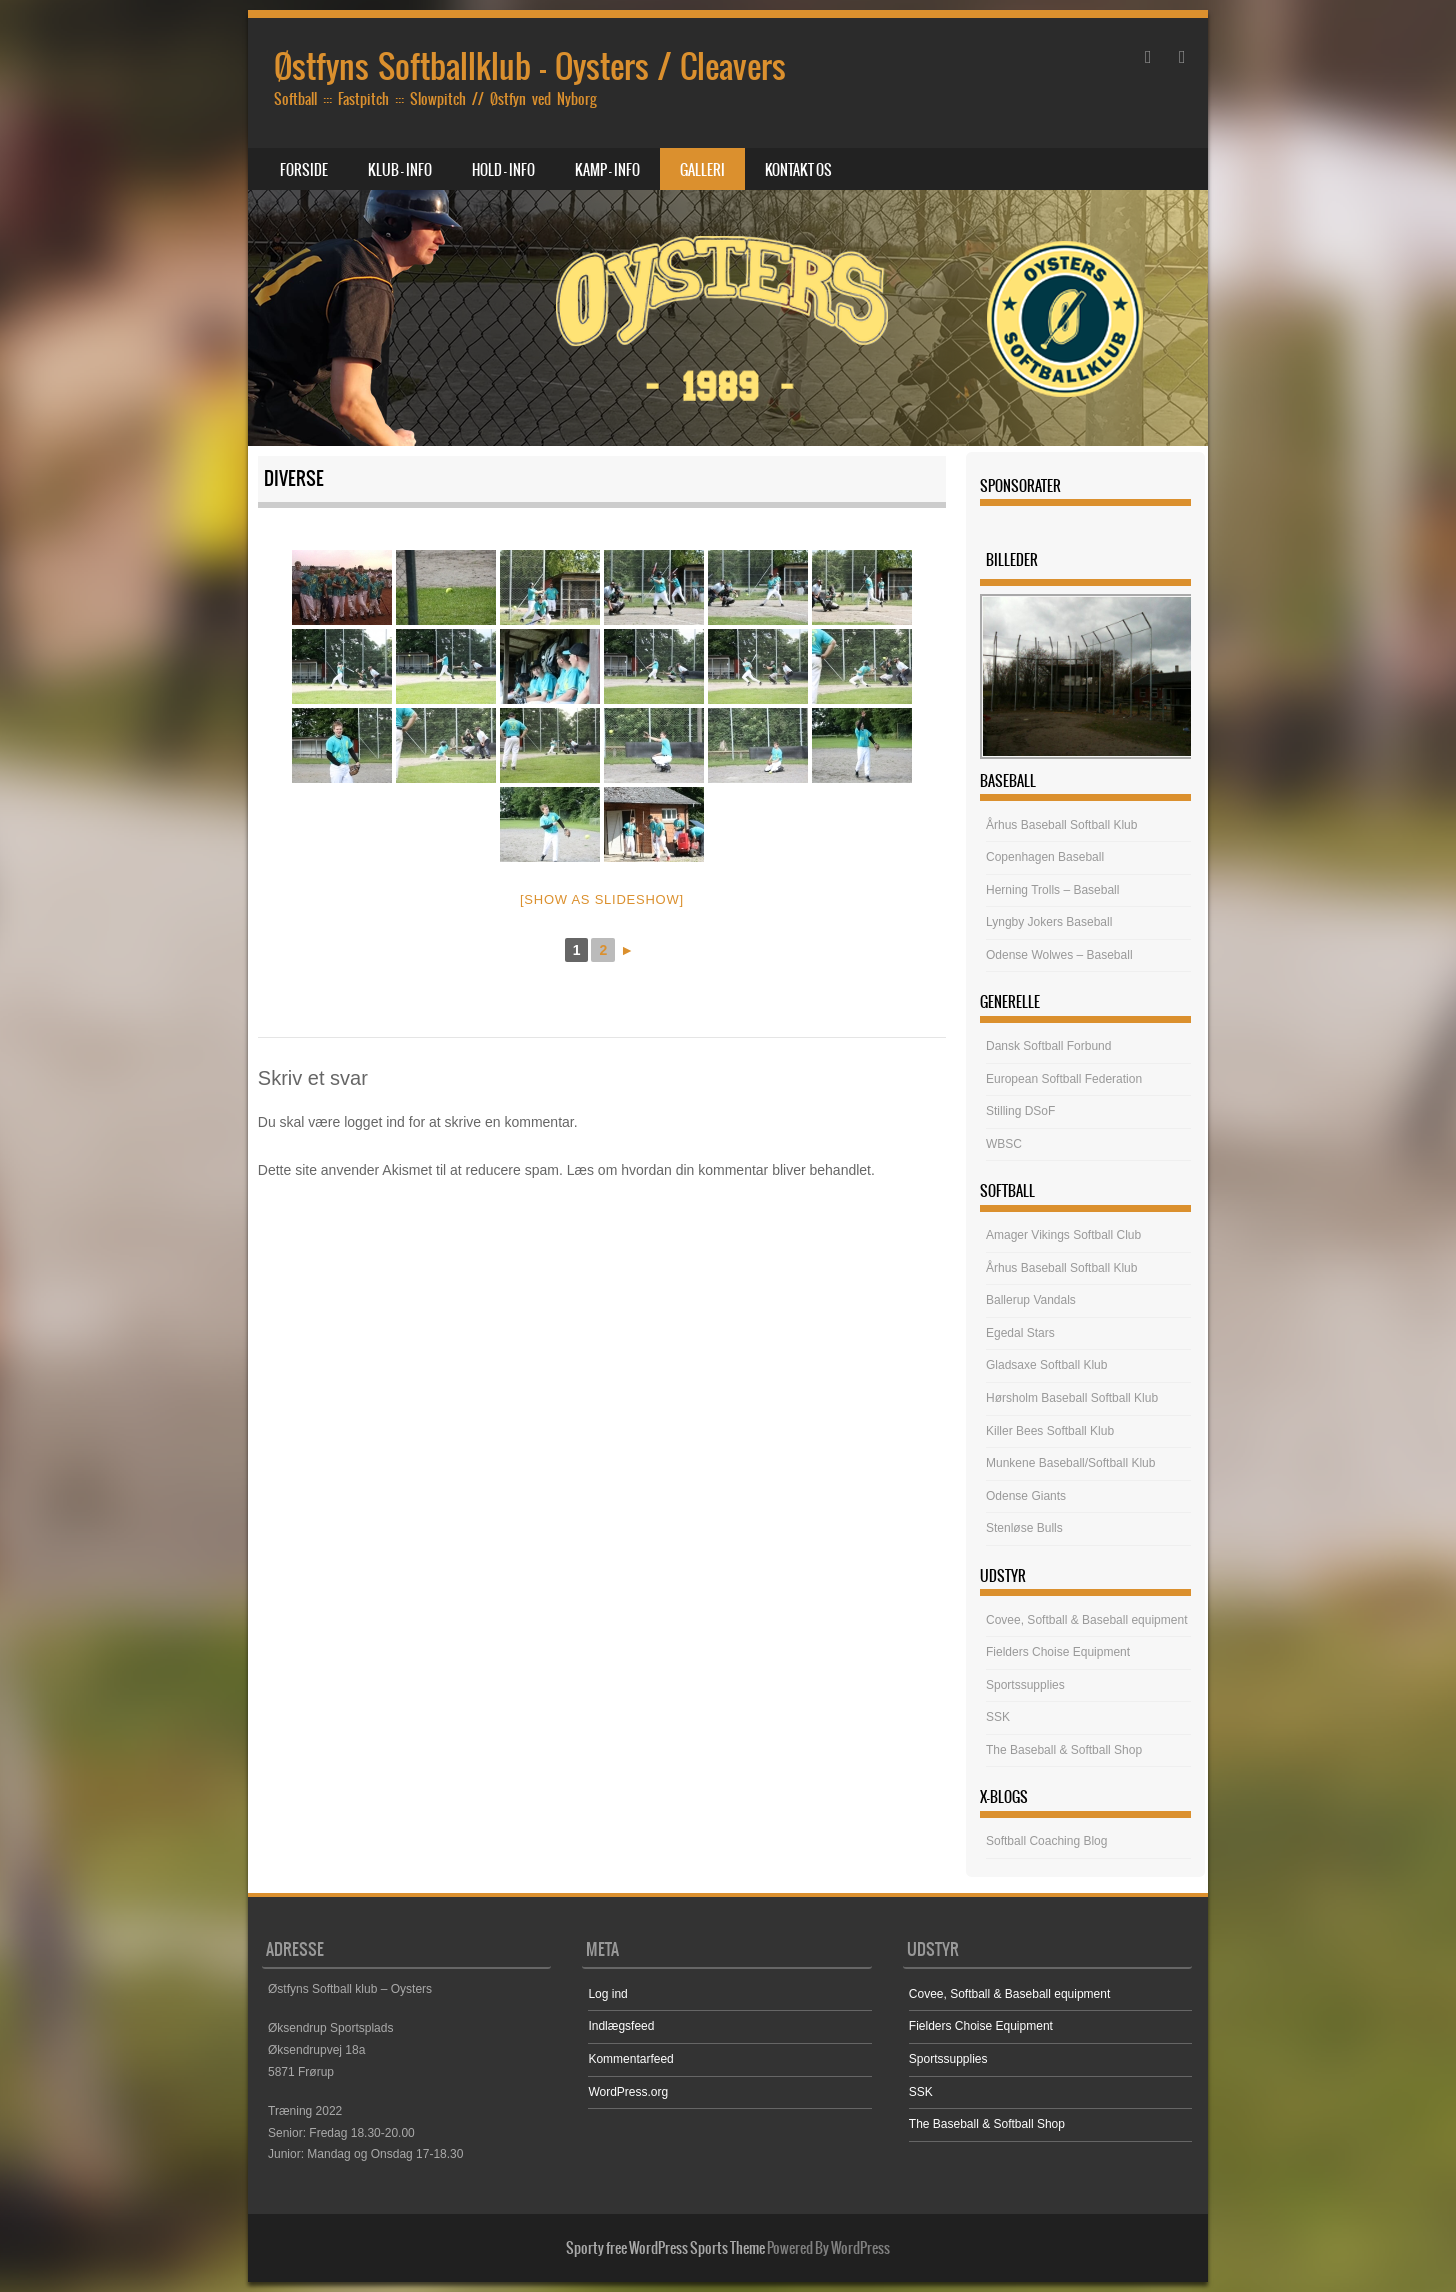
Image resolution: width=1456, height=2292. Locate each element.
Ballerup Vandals (1031, 1300)
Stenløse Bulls (1024, 1528)
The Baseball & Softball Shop (1064, 1750)
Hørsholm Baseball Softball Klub (1072, 1398)
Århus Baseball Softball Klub (1061, 825)
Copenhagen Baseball (1045, 857)
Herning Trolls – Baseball (1052, 890)
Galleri (702, 170)
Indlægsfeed (621, 2026)
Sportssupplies (1025, 1685)
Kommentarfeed (630, 2059)
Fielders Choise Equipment (1058, 1652)
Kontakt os (798, 170)
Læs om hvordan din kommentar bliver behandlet (719, 1170)
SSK (998, 1717)
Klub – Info (400, 170)
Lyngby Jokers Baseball (1049, 922)
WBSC (1004, 1144)
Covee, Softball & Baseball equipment (1086, 1620)
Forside (304, 170)
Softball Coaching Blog (1046, 1841)
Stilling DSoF (1020, 1111)
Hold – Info (503, 170)
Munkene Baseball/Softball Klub (1070, 1463)
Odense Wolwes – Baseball (1059, 955)
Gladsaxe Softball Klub (1046, 1365)
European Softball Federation (1064, 1079)
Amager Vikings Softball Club (1063, 1235)
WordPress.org (628, 2092)
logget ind (374, 1122)
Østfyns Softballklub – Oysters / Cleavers (530, 66)
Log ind (607, 1994)
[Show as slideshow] (602, 899)
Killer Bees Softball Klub (1050, 1431)
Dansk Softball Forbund (1048, 1046)
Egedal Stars (1020, 1333)
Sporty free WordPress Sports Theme (665, 2248)
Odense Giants (1026, 1496)
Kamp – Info (607, 170)
